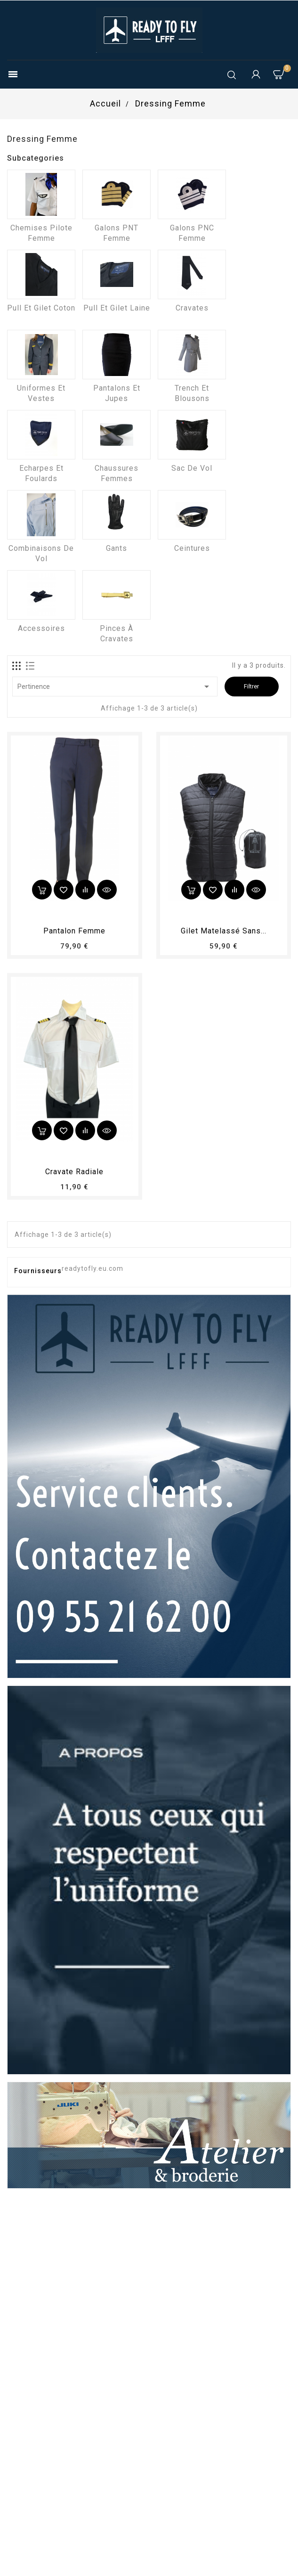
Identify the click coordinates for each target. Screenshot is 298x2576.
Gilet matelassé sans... (223, 930)
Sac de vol (191, 468)
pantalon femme (74, 930)
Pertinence (114, 686)
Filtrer (251, 686)
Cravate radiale (74, 1171)
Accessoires (41, 628)
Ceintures (192, 548)
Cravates (192, 307)
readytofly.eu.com (92, 1268)
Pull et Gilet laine (116, 307)
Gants (116, 548)
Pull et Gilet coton (41, 307)
